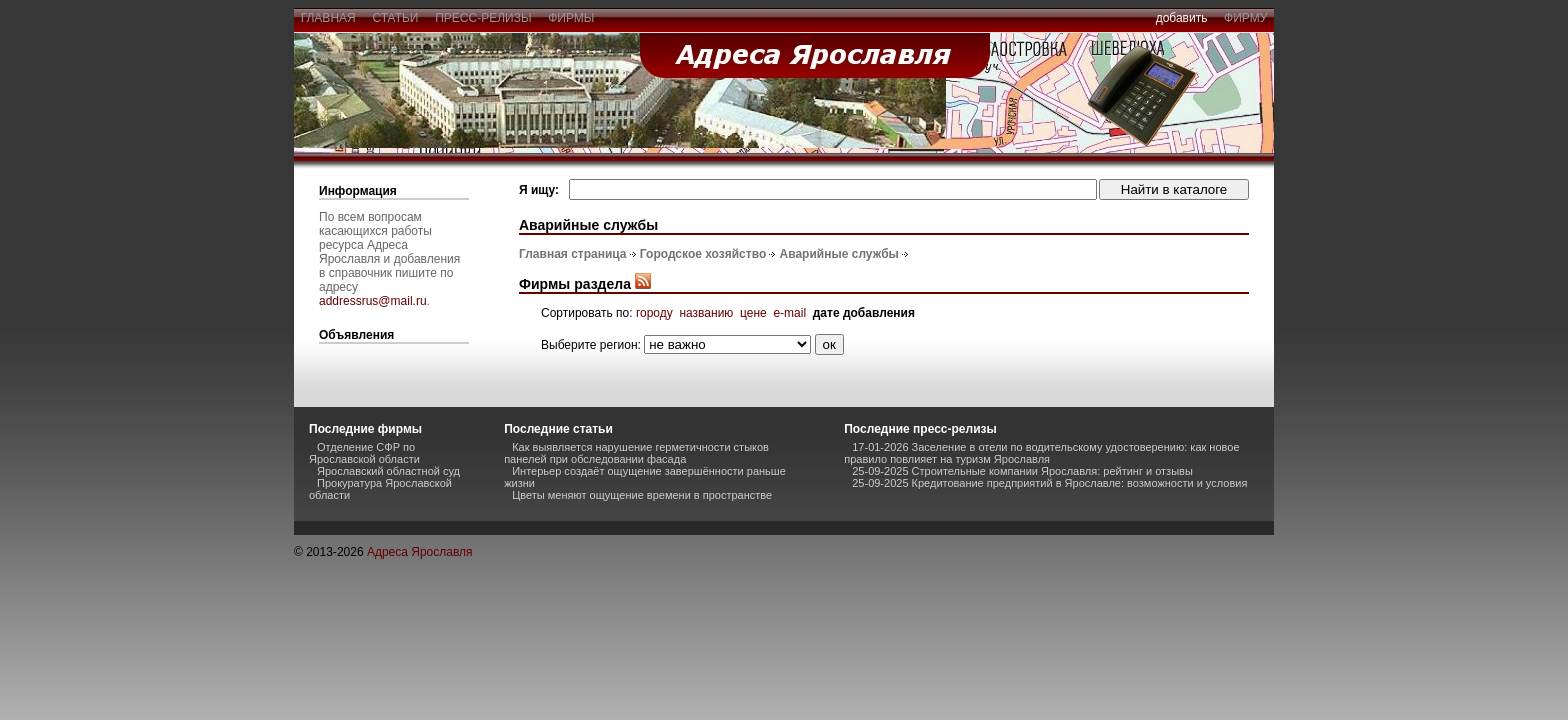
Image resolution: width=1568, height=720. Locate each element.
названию (706, 313)
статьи (395, 18)
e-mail (789, 313)
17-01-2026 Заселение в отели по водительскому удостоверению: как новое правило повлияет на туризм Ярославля (1041, 453)
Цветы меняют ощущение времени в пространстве (642, 495)
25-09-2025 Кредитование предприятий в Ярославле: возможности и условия (1049, 483)
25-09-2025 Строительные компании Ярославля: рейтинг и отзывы (1022, 471)
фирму (1245, 18)
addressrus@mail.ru (373, 301)
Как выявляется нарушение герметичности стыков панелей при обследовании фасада (636, 453)
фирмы (572, 18)
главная (328, 18)
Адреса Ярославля (420, 552)
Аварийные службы (839, 254)
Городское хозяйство (703, 254)
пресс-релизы (484, 18)
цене (753, 313)
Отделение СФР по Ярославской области (364, 453)
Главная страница (573, 254)
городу (654, 313)
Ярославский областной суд (388, 471)
